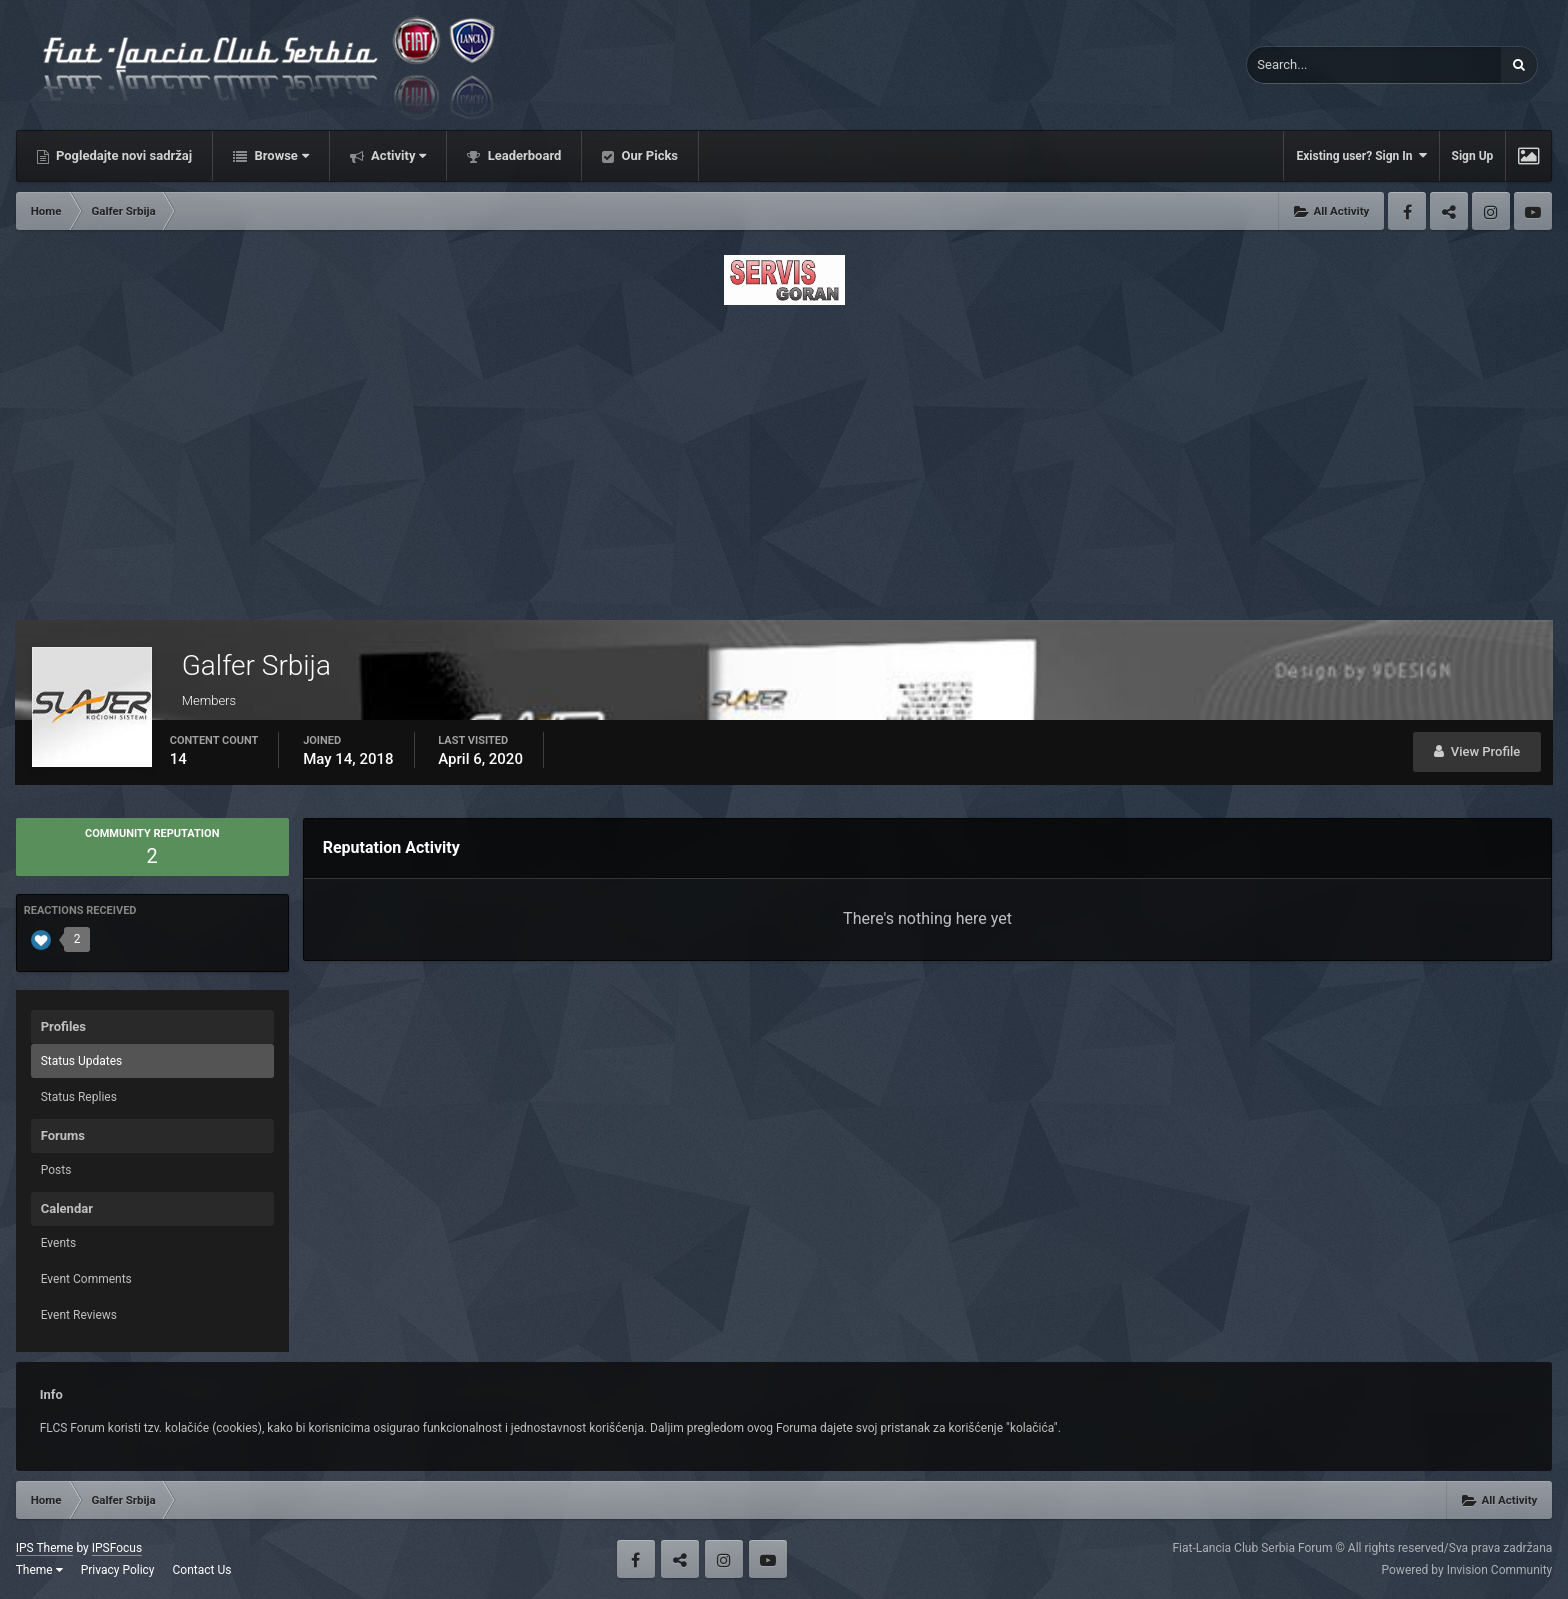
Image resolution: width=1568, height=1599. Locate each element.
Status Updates (82, 1061)
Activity (397, 155)
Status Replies (79, 1097)
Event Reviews (79, 1315)
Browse (280, 155)
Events (59, 1243)
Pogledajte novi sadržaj (123, 155)
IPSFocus (117, 1548)
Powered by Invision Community (1467, 1570)
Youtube (1533, 211)
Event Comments (86, 1279)
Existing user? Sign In (1361, 155)
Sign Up (1473, 156)
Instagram (1491, 211)
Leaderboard (522, 155)
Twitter (1449, 211)
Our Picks (648, 155)
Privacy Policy (118, 1570)
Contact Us (202, 1570)
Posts (56, 1170)
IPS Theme (45, 1548)
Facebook (1407, 211)
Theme (39, 1570)
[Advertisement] (784, 457)
